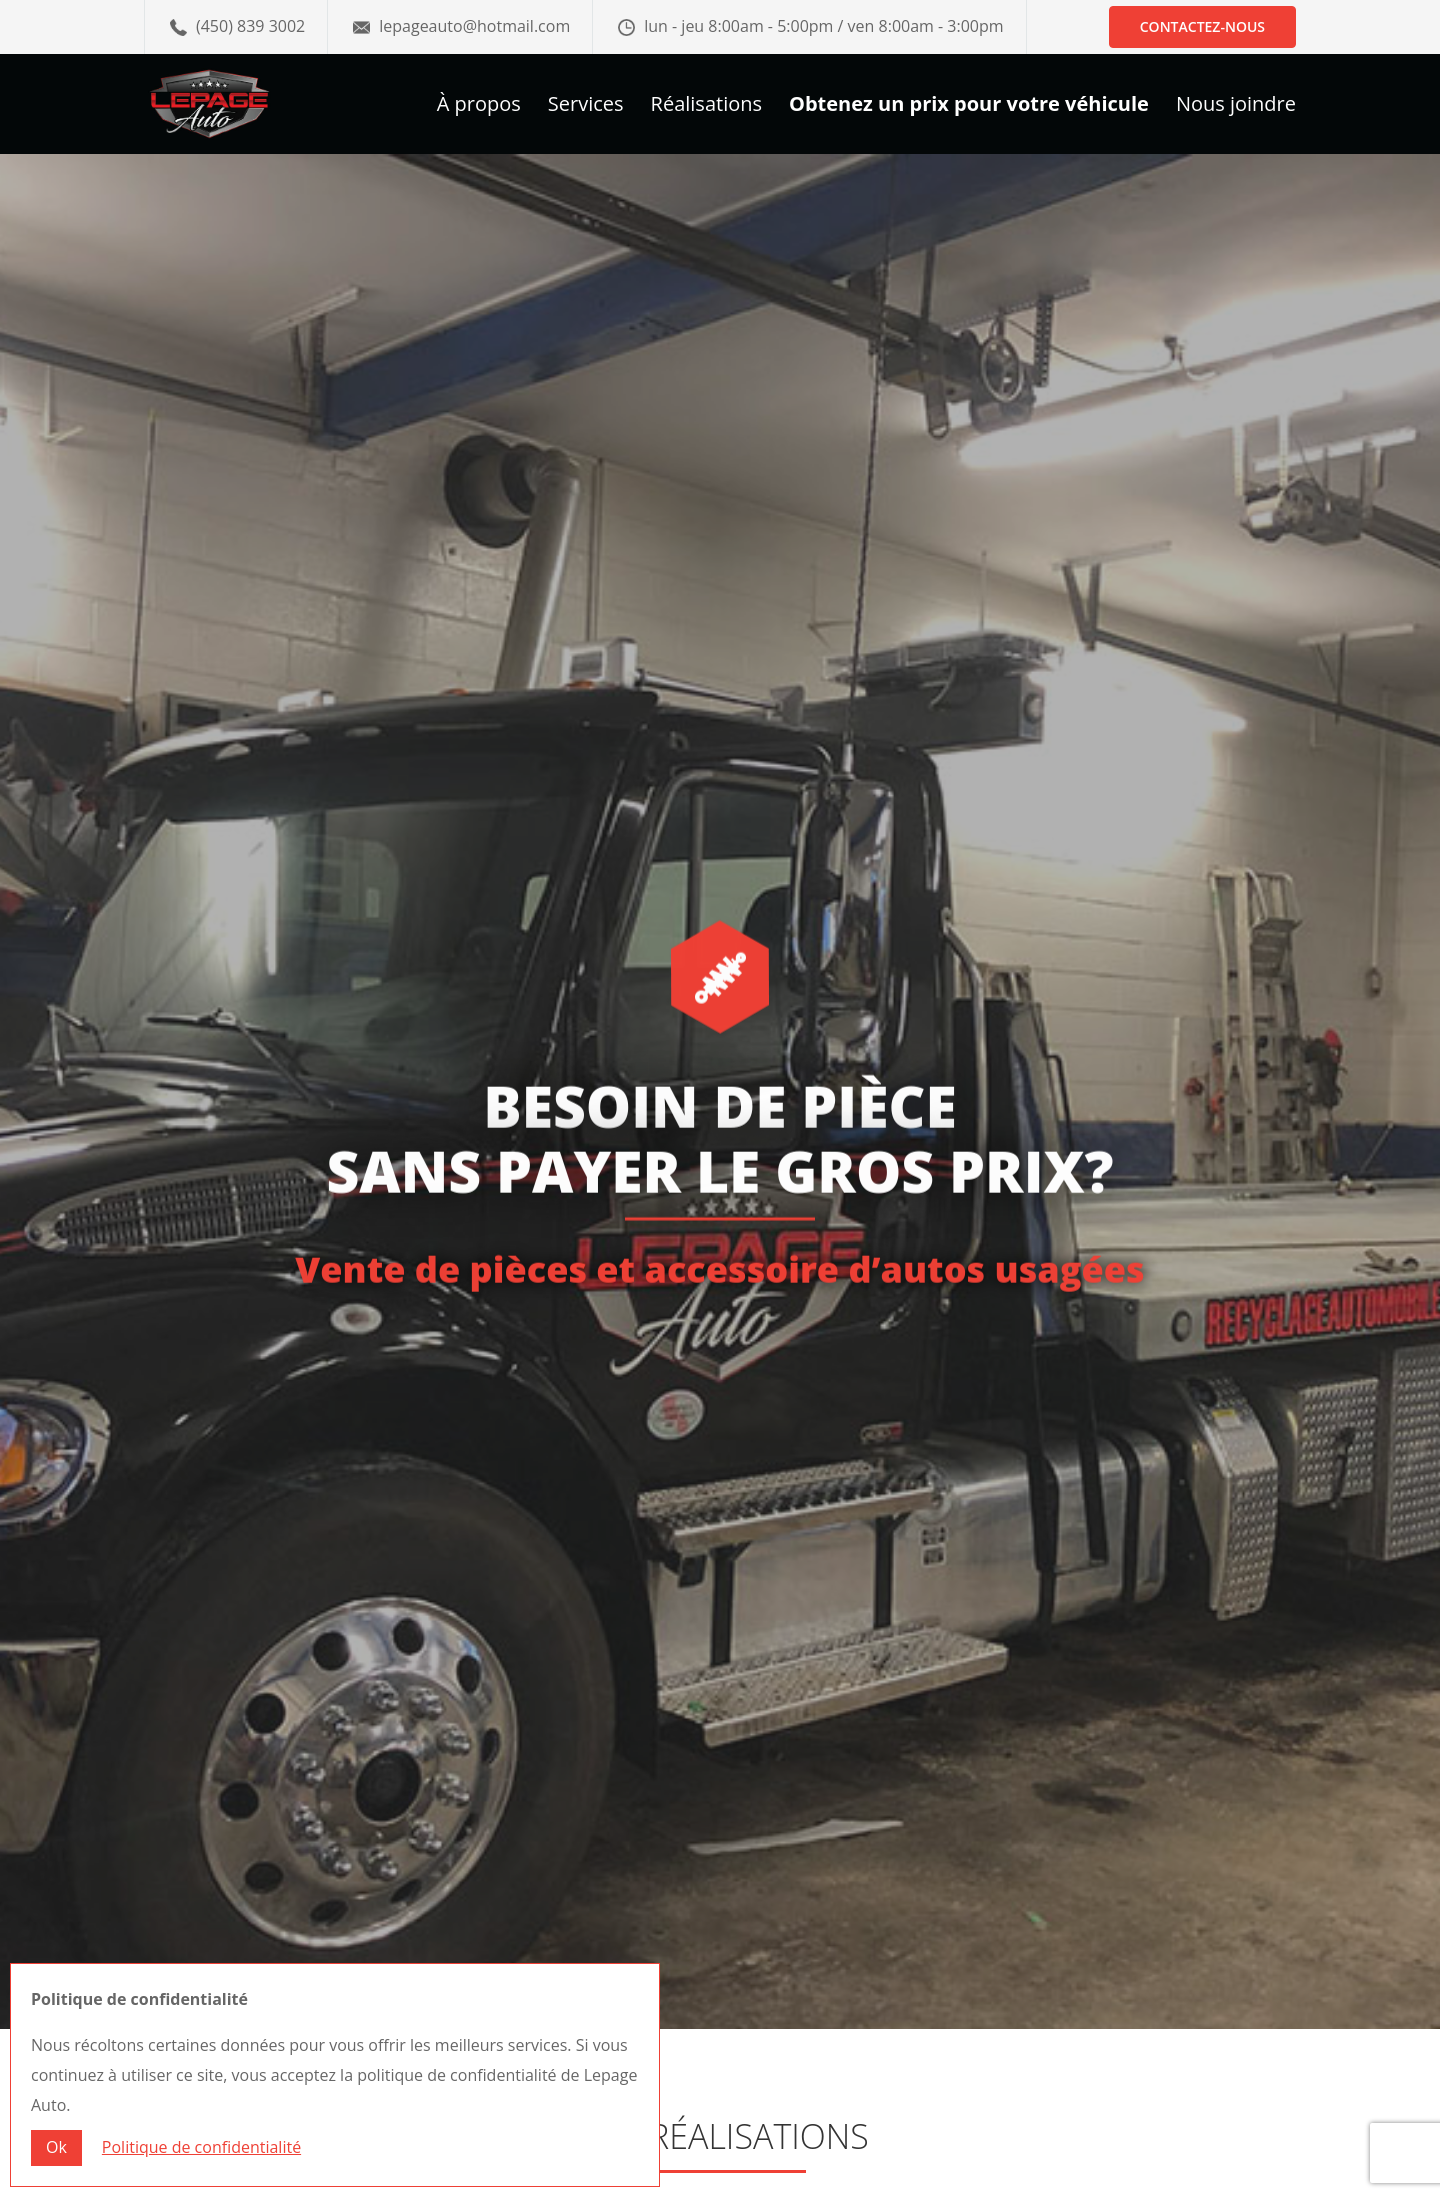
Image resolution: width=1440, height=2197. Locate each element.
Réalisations (706, 107)
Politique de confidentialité (201, 2147)
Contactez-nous (1202, 26)
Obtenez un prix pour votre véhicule (969, 107)
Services (586, 107)
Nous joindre (1236, 107)
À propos (479, 107)
